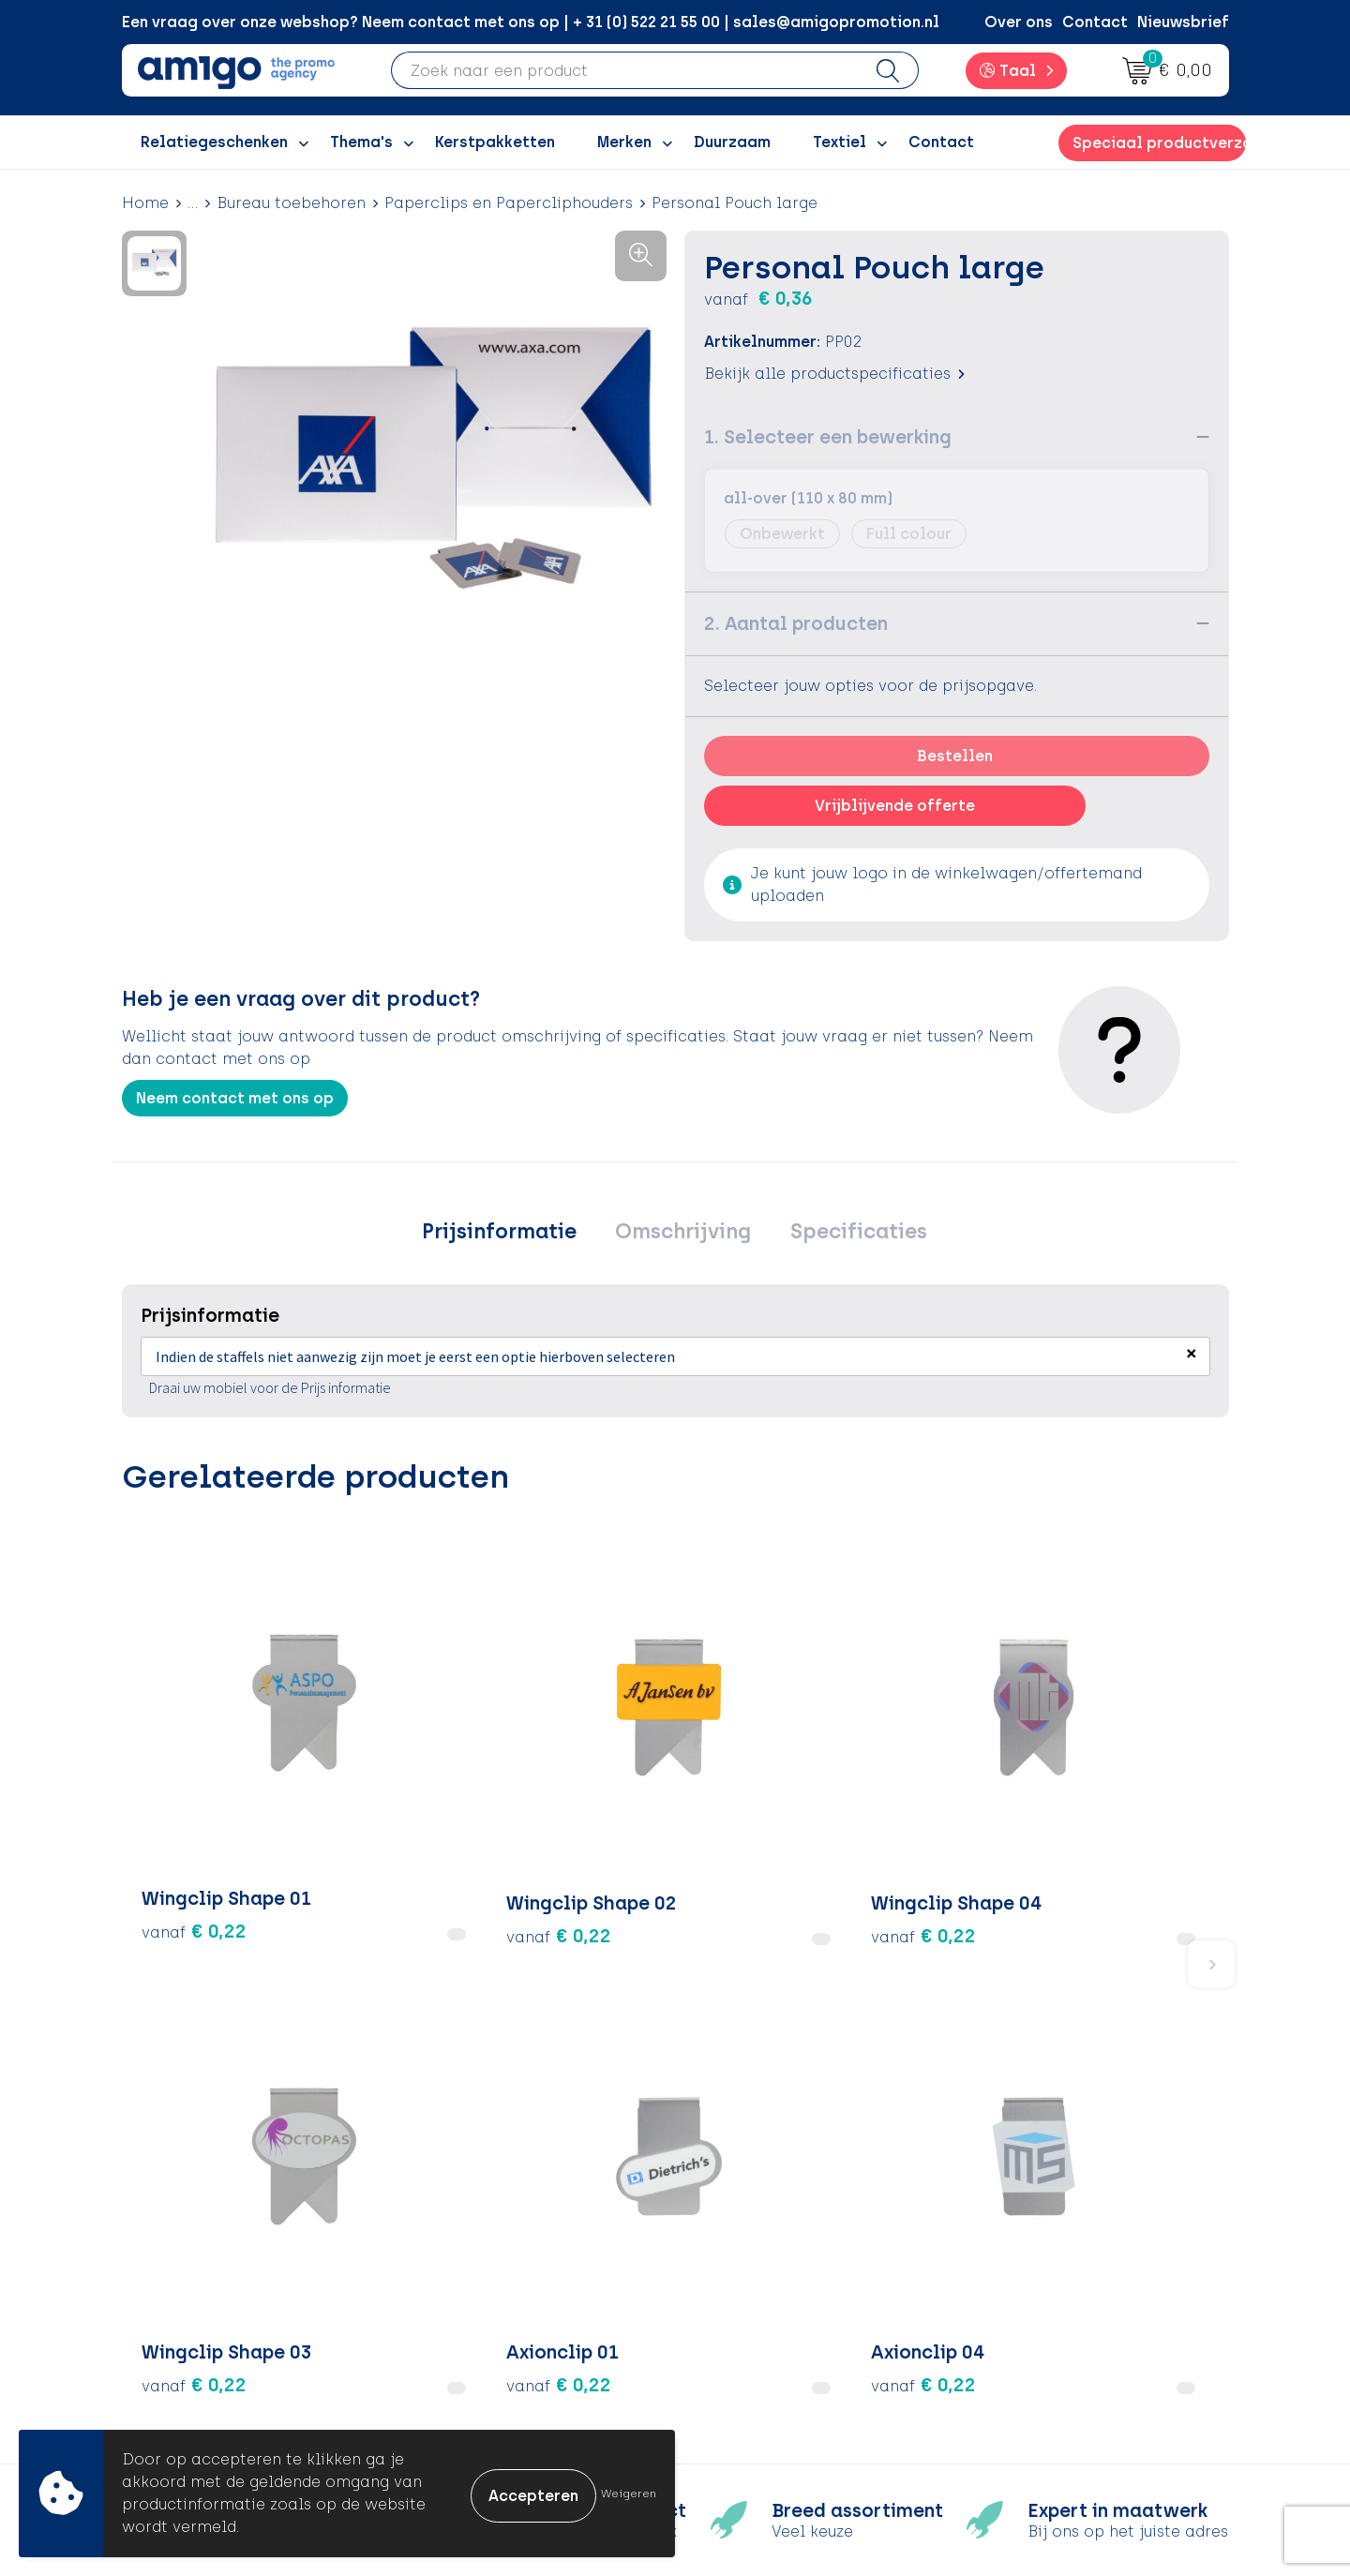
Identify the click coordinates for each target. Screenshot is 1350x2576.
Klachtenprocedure (777, 2317)
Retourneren (750, 2289)
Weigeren (628, 2493)
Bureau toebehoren (291, 203)
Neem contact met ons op (235, 1098)
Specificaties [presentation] (847, 1234)
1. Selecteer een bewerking (828, 437)
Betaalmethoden (768, 2260)
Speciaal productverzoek (1158, 143)
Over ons (1018, 22)
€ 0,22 (194, 1785)
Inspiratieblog (487, 2260)
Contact (1095, 22)
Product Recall (760, 2345)
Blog (449, 2402)
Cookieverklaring (1042, 2260)
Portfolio (466, 2374)
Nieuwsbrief (1183, 22)
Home (145, 203)
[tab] (509, 1234)
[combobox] (625, 70)
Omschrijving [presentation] (683, 1234)
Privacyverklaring (1043, 2289)
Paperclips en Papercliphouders (508, 203)
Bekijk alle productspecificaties (834, 373)
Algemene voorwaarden (1068, 2231)
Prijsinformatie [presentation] (509, 1234)
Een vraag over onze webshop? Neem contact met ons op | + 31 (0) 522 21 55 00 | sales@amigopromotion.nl (530, 22)
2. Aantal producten (796, 623)
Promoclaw (476, 2317)
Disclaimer (1017, 2317)
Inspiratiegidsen (494, 2289)
